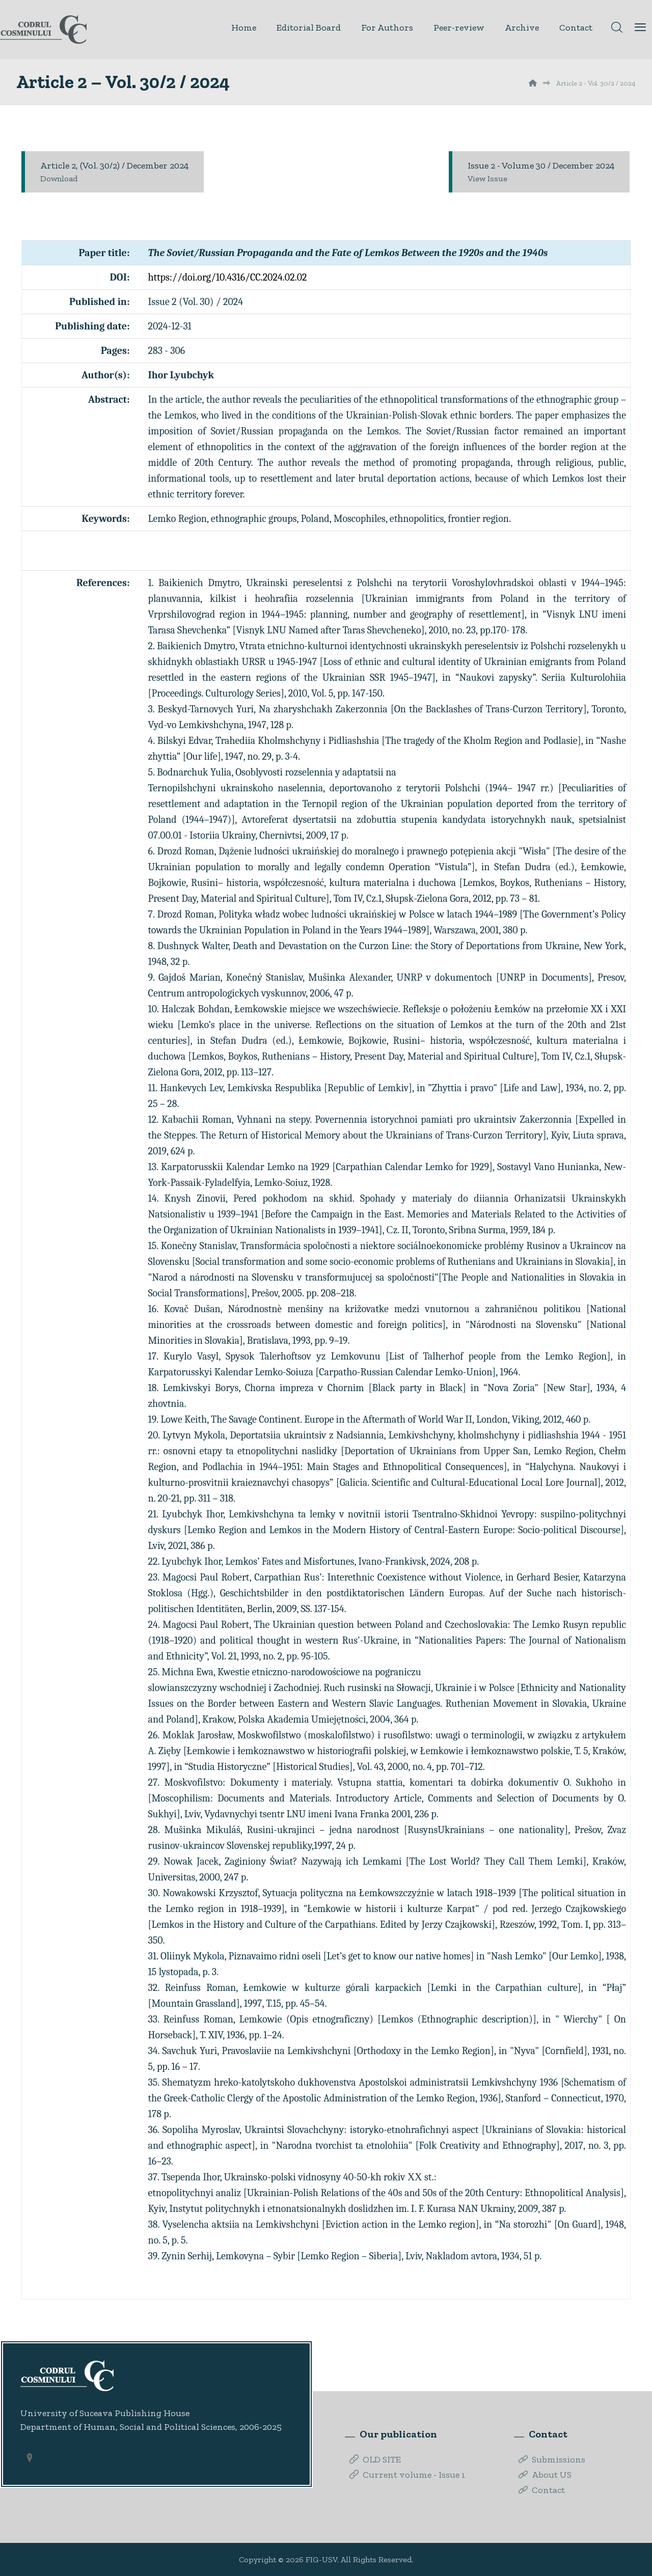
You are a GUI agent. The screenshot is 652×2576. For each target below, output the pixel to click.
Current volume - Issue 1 (407, 2474)
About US (545, 2474)
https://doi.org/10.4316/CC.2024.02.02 (227, 277)
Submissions (552, 2459)
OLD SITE (375, 2459)
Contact (542, 2490)
